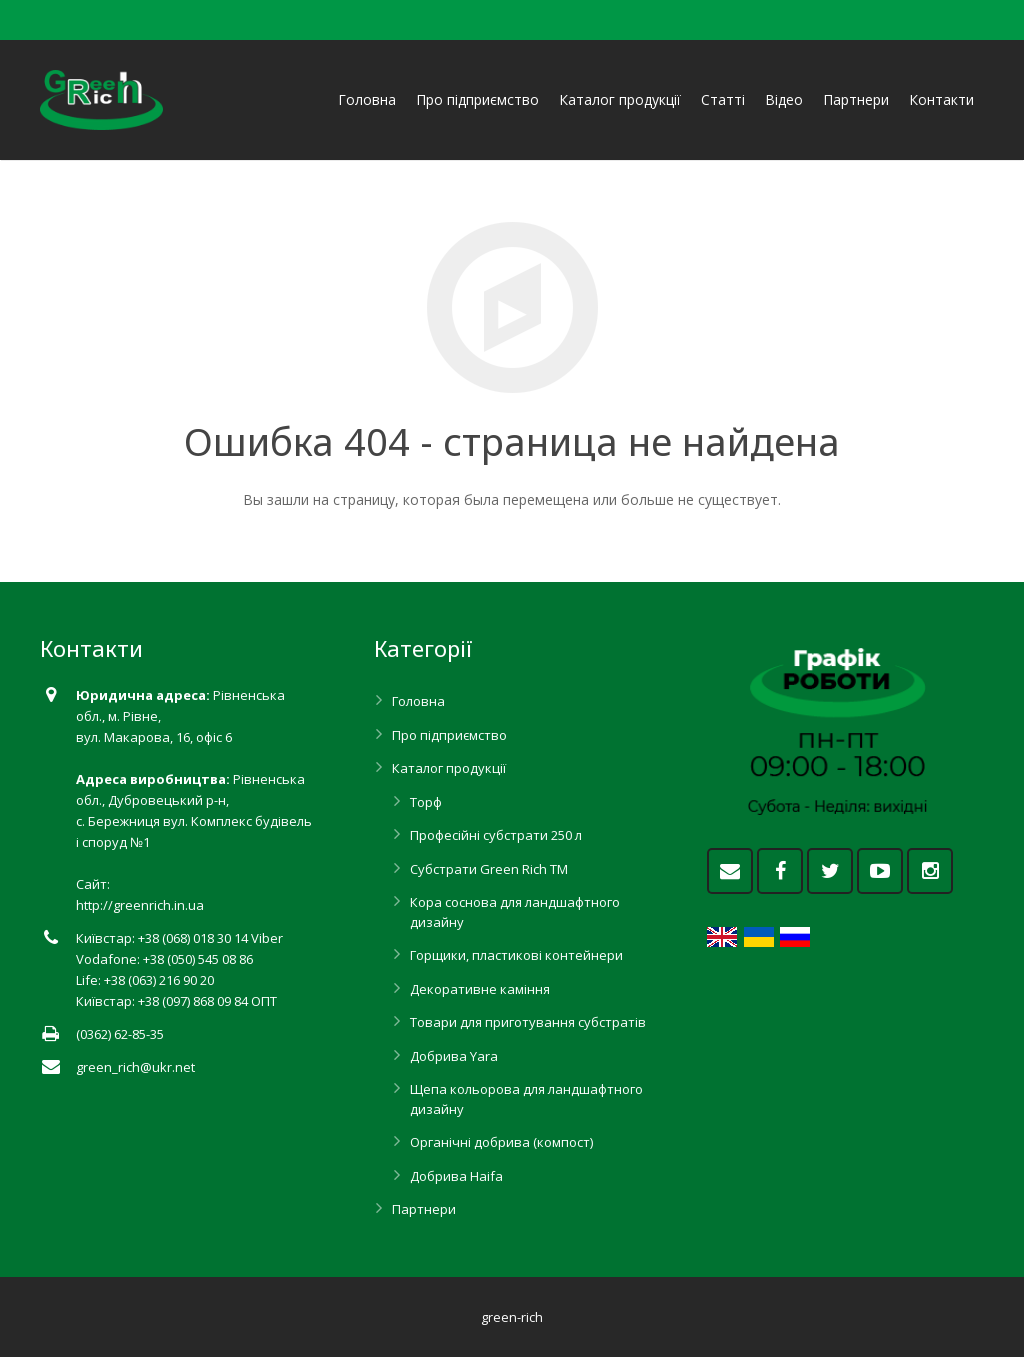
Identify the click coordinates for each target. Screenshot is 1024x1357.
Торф (426, 802)
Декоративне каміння (480, 989)
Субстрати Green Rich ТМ (489, 869)
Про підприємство (449, 735)
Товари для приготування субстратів (528, 1022)
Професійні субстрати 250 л (496, 835)
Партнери (424, 1209)
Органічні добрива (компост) (501, 1142)
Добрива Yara (454, 1056)
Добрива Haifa (456, 1176)
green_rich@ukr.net (135, 1067)
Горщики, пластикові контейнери (516, 955)
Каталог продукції (449, 768)
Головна (418, 701)
